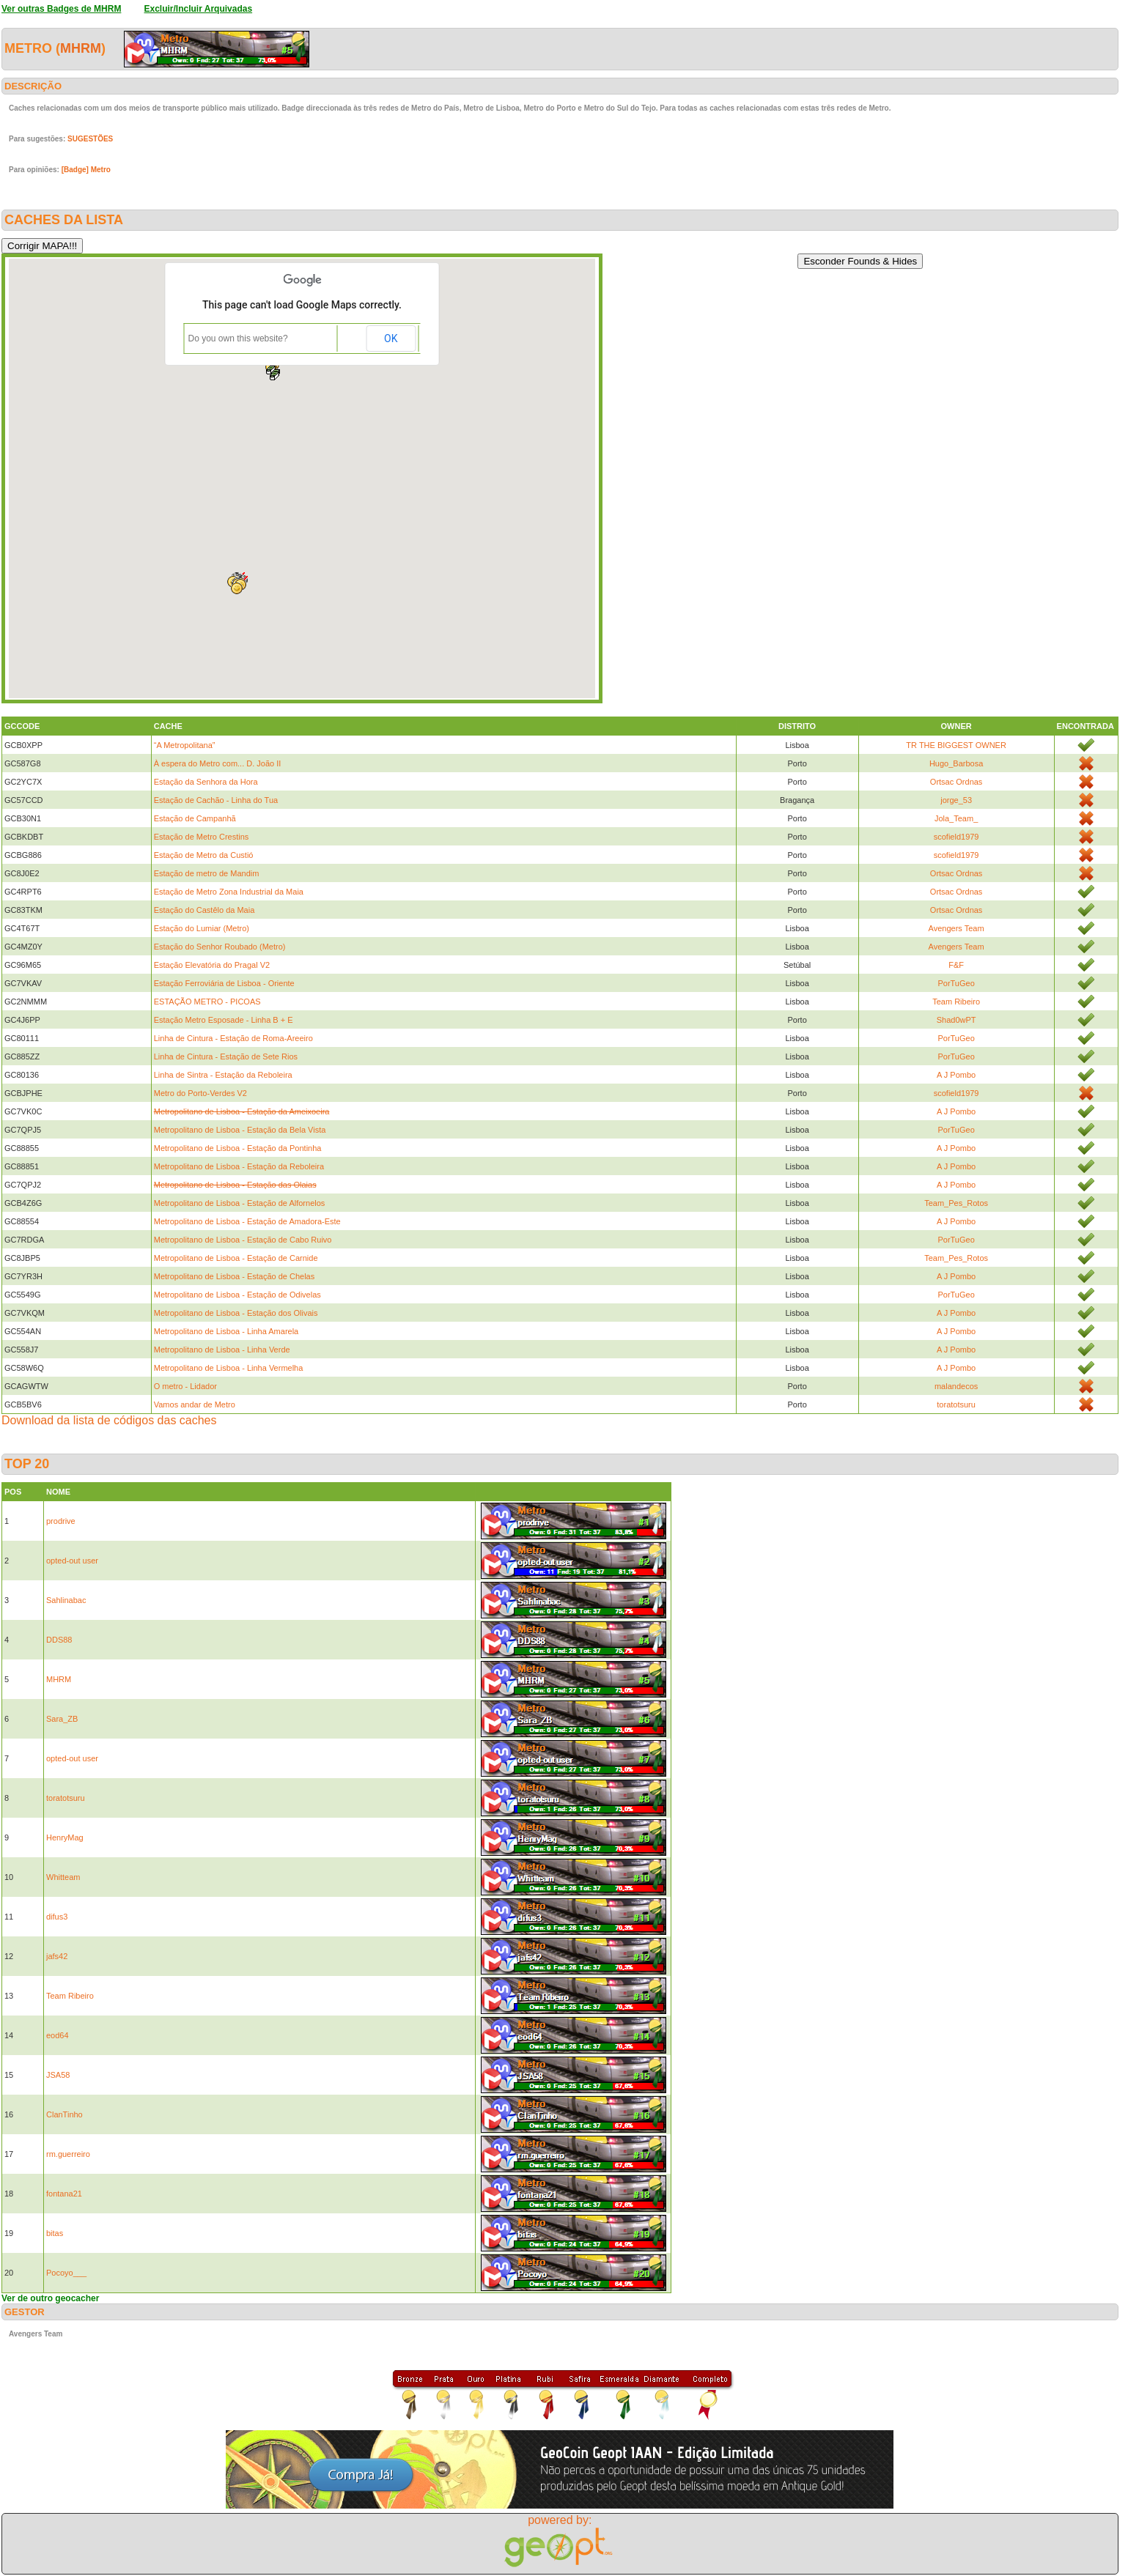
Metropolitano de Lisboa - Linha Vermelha (228, 1367)
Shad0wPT (956, 1019)
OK (390, 338)
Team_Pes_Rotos (956, 1203)
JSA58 (58, 2074)
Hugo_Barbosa (956, 763)
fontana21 (64, 2193)
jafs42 (56, 1956)
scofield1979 (956, 836)
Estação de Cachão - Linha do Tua (216, 800)
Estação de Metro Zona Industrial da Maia (228, 891)
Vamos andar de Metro (194, 1404)
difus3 (56, 1916)
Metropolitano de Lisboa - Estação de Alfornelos (239, 1203)
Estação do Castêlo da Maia (204, 910)
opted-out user (72, 1560)
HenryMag (65, 1837)
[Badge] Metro (86, 170)
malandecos (956, 1386)
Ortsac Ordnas (956, 781)
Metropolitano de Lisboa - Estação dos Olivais (236, 1313)
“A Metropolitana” (184, 745)
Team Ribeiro (956, 1001)
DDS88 (59, 1639)
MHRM (80, 48)
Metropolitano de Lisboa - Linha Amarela (226, 1331)
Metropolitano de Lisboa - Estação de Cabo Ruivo (243, 1239)
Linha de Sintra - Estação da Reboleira (223, 1074)
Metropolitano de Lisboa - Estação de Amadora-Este (247, 1221)
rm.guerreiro (68, 2154)
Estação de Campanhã (195, 818)
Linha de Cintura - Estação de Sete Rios (226, 1056)
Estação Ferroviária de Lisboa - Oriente (224, 983)
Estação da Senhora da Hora (206, 781)
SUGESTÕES (90, 139)
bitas (54, 2233)
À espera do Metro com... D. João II (217, 763)
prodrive (60, 1521)
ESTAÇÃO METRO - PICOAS (207, 1001)
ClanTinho (64, 2114)
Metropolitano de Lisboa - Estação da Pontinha (238, 1148)
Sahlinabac (66, 1600)
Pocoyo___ (66, 2272)
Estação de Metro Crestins (201, 836)
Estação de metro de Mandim (206, 873)
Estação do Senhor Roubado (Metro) (220, 946)
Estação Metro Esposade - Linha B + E (223, 1019)
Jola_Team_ (956, 818)
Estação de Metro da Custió (204, 855)
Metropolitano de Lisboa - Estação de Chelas (234, 1276)
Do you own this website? (238, 338)
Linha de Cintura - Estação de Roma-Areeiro (233, 1038)
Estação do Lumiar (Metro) (201, 928)
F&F (956, 965)
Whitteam (63, 1877)
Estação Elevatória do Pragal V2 (212, 965)
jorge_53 (956, 800)
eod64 (57, 2035)
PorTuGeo (955, 983)
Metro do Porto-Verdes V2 (200, 1093)
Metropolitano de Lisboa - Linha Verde (222, 1349)
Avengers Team (956, 928)
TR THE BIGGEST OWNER (956, 745)
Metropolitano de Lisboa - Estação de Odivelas (237, 1294)
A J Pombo (956, 1074)
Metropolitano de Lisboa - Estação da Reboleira (239, 1166)
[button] (275, 376)
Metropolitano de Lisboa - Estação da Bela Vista (240, 1129)
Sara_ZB (62, 1718)
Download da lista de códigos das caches (109, 1420)
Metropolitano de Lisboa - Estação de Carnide (236, 1258)
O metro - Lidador (185, 1386)
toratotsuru (956, 1404)
